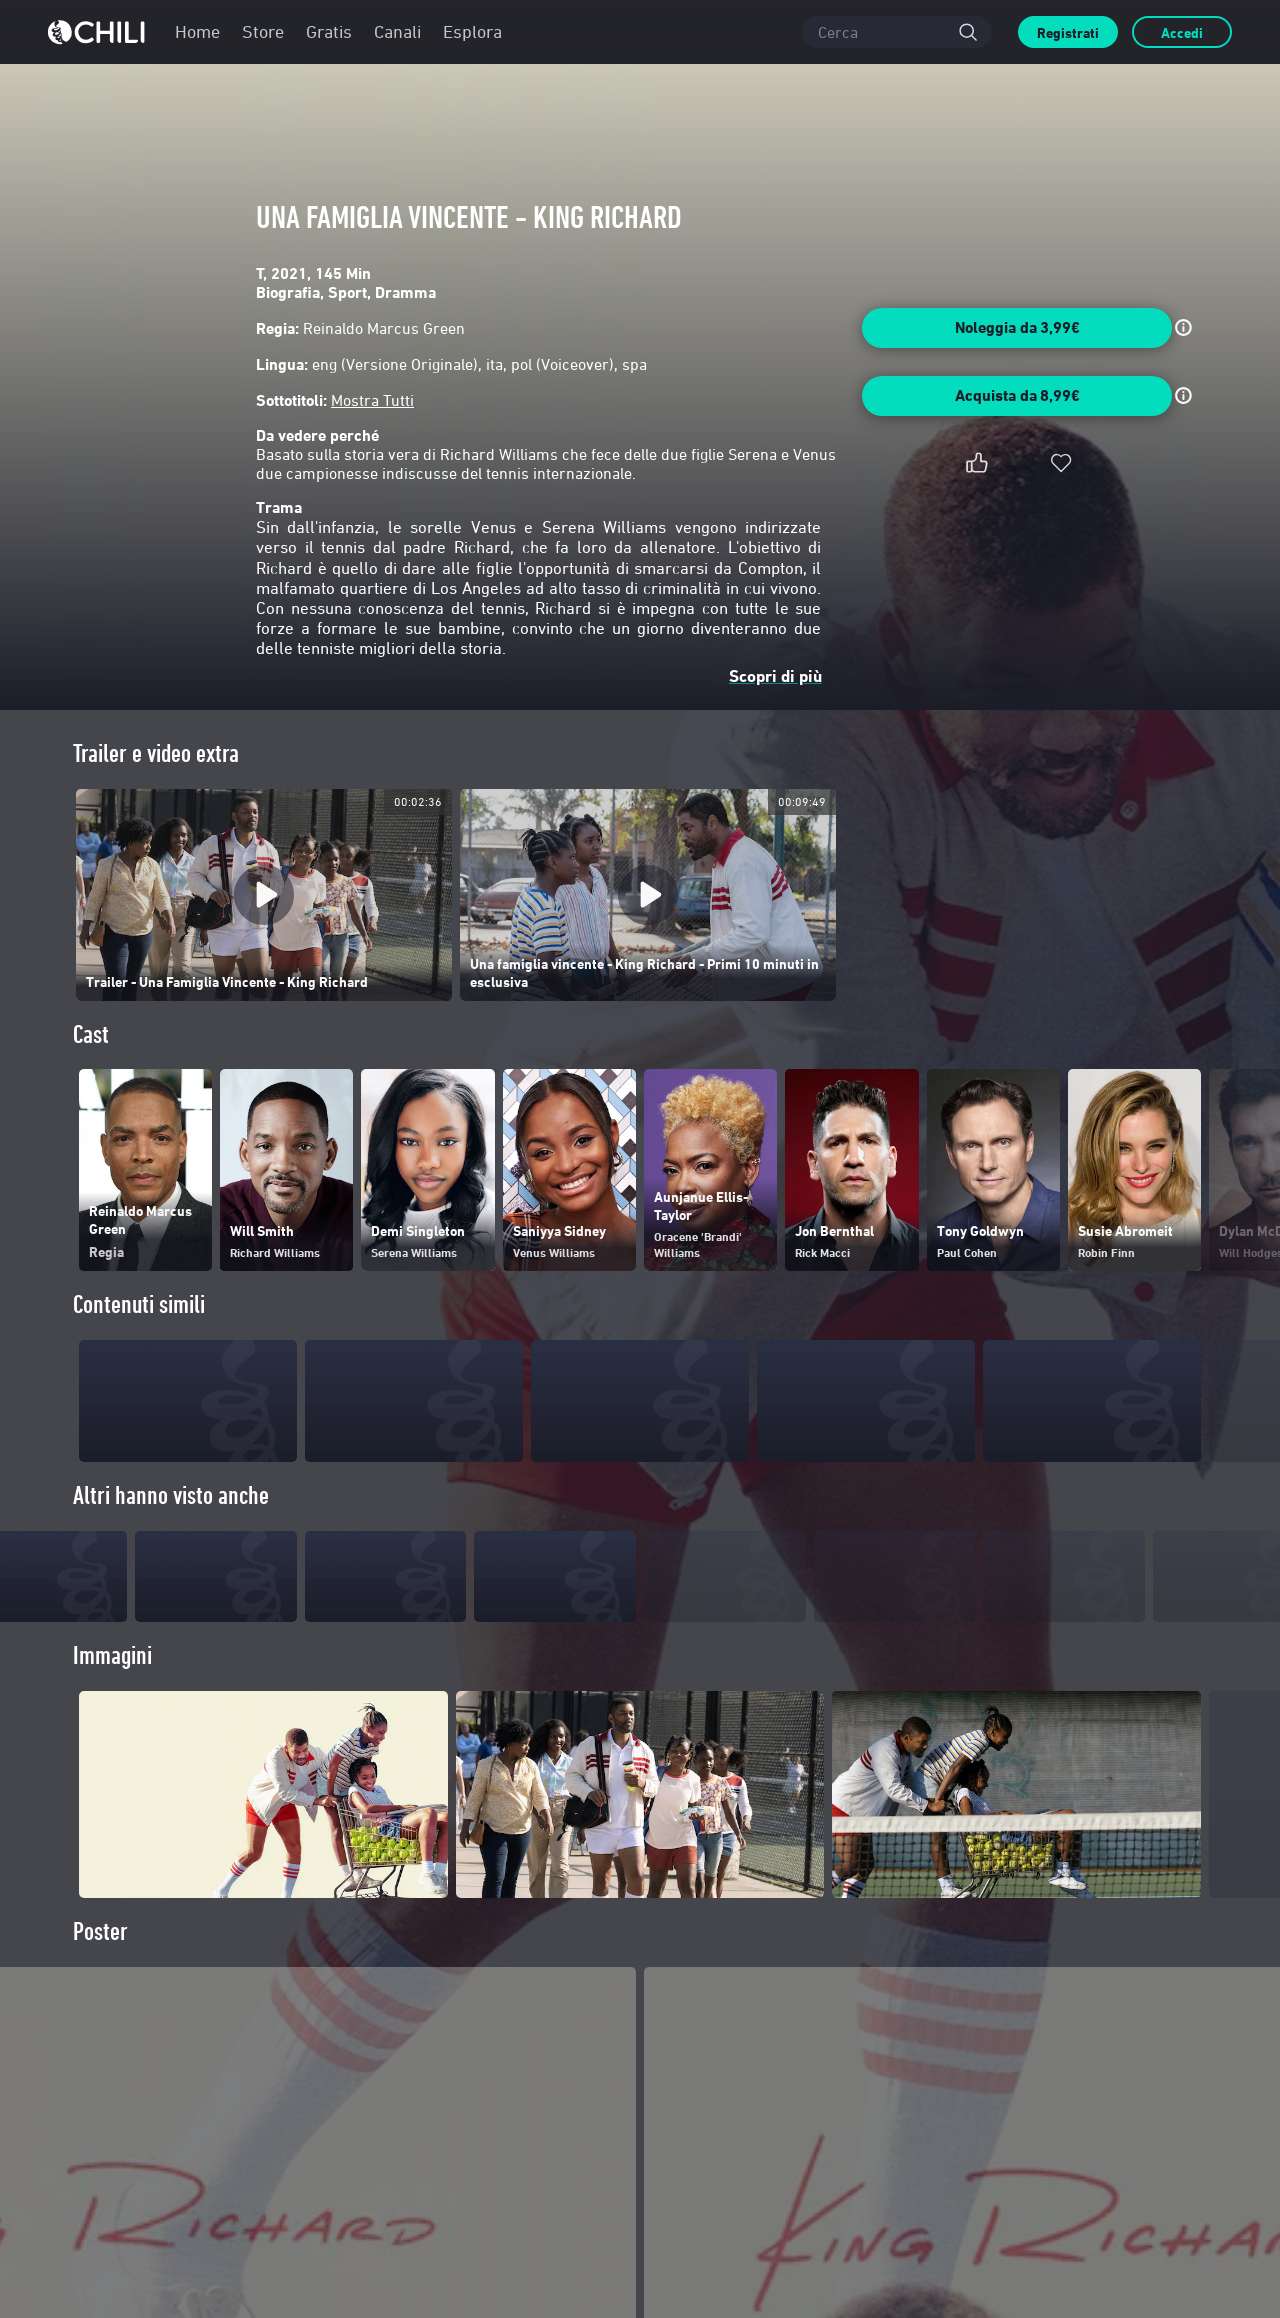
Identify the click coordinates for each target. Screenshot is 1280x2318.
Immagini (112, 1687)
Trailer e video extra (156, 753)
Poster (100, 1963)
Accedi (1182, 32)
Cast (91, 1034)
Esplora (472, 31)
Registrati (1068, 32)
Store (263, 31)
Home (197, 31)
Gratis (329, 31)
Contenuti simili (139, 1304)
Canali (397, 31)
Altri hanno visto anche (171, 1495)
